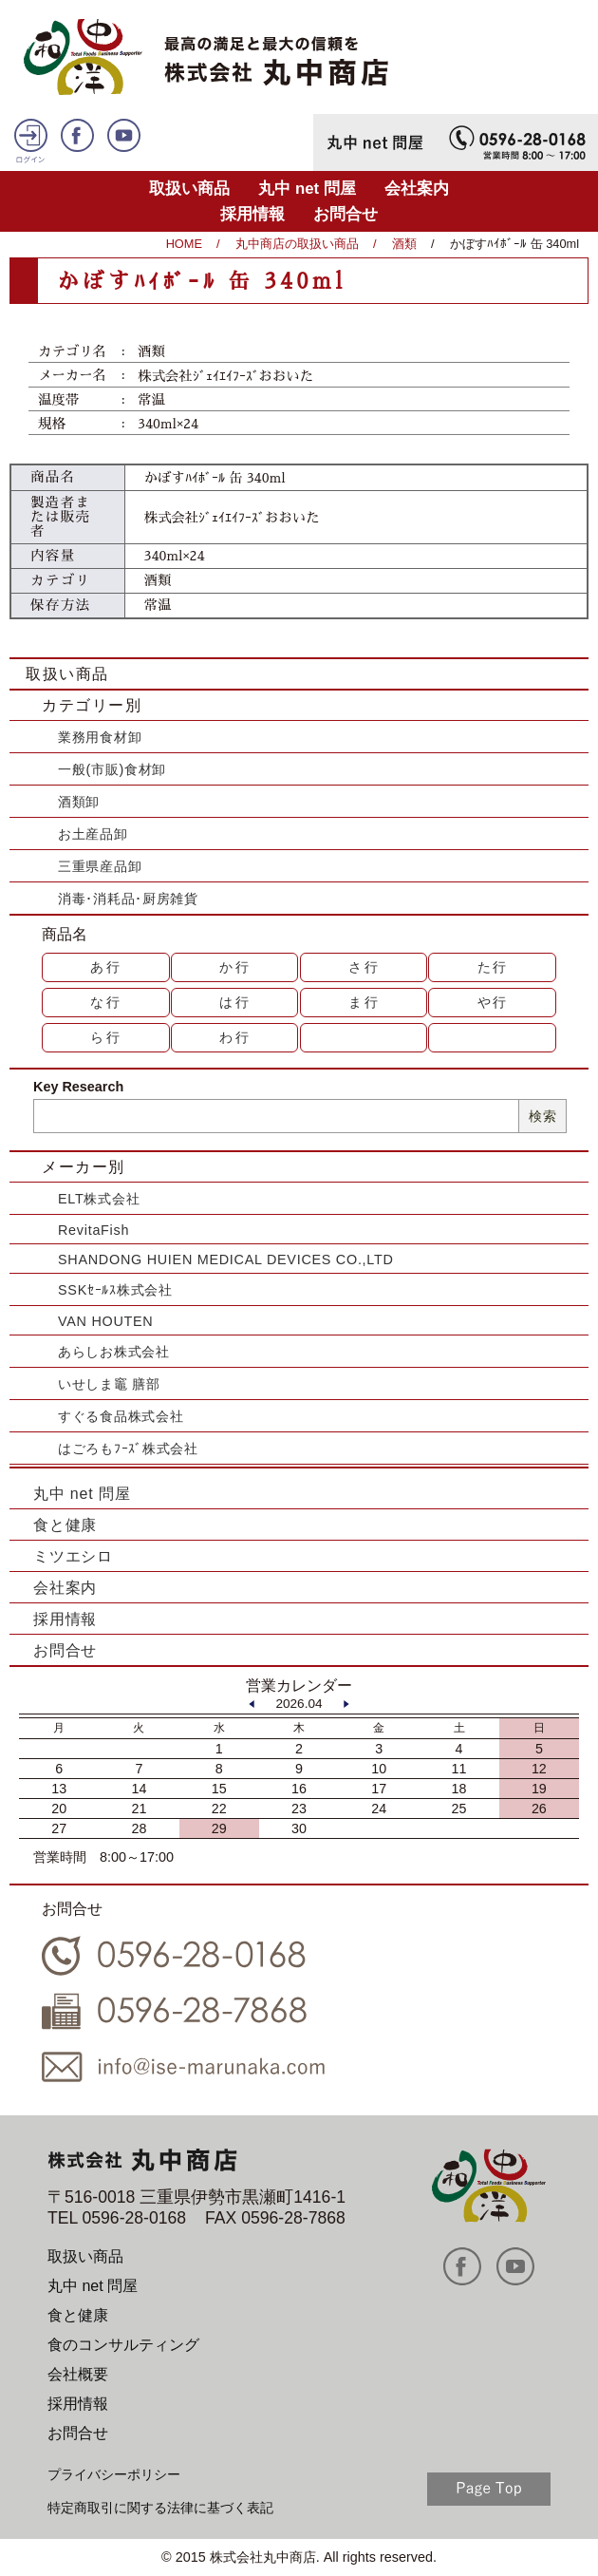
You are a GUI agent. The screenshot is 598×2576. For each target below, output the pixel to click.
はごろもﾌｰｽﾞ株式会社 (128, 1448)
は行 (235, 1002)
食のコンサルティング (123, 2345)
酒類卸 (79, 801)
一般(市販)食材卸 (112, 769)
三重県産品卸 (99, 866)
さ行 (364, 967)
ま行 (364, 1002)
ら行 (106, 1037)
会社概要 (77, 2374)
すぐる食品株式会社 (120, 1416)
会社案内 (416, 189)
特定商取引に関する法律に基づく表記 (160, 2507)
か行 (235, 967)
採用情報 (252, 214)
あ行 (106, 967)
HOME (184, 244)
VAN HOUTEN (105, 1321)
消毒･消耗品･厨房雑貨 (128, 898)
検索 (542, 1116)
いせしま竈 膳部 (109, 1384)
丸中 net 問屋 (307, 189)
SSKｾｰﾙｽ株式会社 (115, 1289)
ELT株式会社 (99, 1198)
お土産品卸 (93, 834)
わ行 (235, 1037)
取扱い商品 (189, 189)
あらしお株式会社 (114, 1351)
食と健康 (65, 1525)
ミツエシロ (73, 1556)
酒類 (404, 244)
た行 (493, 967)
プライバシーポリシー (113, 2474)
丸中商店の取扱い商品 (297, 244)
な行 (106, 1002)
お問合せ (345, 214)
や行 (493, 1002)
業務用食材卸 (99, 737)
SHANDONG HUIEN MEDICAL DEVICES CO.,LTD (226, 1259)
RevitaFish (93, 1230)
